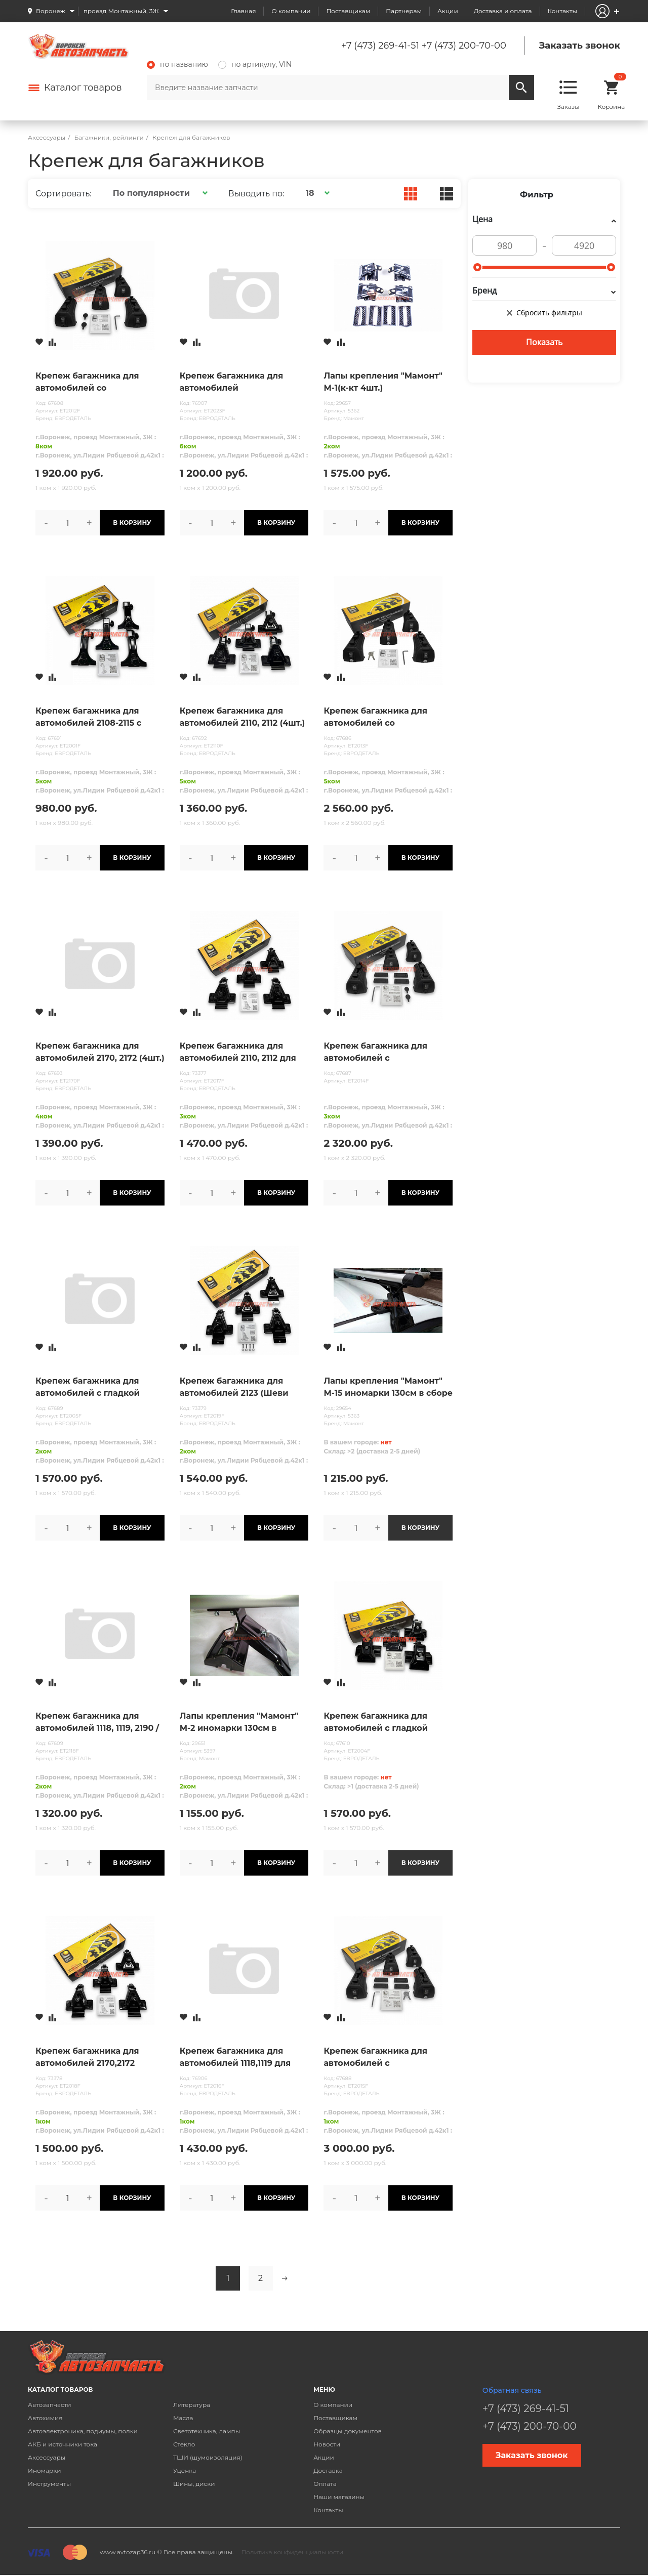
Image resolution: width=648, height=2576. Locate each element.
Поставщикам (348, 11)
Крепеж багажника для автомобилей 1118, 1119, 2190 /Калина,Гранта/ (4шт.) (97, 1722)
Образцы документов (347, 2431)
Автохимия (45, 2418)
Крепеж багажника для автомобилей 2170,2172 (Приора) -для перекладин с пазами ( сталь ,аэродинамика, (97, 2057)
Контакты (562, 11)
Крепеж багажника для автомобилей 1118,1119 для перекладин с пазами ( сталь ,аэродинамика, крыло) (243, 2057)
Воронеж (50, 11)
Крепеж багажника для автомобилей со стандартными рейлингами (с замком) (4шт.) (384, 717)
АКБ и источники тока (62, 2444)
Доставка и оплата (503, 11)
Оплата (325, 2483)
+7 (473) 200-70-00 (464, 45)
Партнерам (404, 11)
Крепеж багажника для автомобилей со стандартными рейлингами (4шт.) (96, 382)
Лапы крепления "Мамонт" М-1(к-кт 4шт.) (382, 382)
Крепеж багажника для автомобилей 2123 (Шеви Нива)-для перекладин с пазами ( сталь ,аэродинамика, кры (234, 1387)
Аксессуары (46, 2457)
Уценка (184, 2470)
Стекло (184, 2444)
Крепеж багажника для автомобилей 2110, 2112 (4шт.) (242, 717)
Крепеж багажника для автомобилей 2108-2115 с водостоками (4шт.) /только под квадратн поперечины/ (96, 717)
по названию (177, 64)
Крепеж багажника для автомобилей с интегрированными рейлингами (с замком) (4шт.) (375, 2057)
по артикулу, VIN (255, 64)
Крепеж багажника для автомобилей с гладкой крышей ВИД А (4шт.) (375, 1722)
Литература (191, 2404)
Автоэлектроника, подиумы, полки (83, 2431)
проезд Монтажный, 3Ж (121, 11)
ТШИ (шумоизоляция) (207, 2457)
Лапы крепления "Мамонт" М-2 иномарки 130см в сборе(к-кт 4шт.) (239, 1722)
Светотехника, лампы (206, 2431)
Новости (326, 2444)
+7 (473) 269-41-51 (380, 45)
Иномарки (44, 2470)
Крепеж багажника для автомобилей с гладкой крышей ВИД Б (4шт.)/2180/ (94, 1387)
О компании (290, 11)
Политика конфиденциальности (292, 2552)
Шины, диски (194, 2483)
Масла (183, 2418)
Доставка (327, 2470)
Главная (243, 11)
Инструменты (49, 2483)
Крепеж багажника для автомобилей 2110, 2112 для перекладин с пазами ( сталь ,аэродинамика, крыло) (243, 1052)
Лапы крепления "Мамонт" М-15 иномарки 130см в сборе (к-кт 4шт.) (388, 1387)
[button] (158, 193)
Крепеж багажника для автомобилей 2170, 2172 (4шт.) (100, 1052)
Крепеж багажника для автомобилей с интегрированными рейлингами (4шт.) (375, 1052)
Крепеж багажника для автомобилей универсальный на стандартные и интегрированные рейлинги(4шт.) (232, 382)
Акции (447, 11)
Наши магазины (338, 2497)
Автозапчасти (49, 2404)
